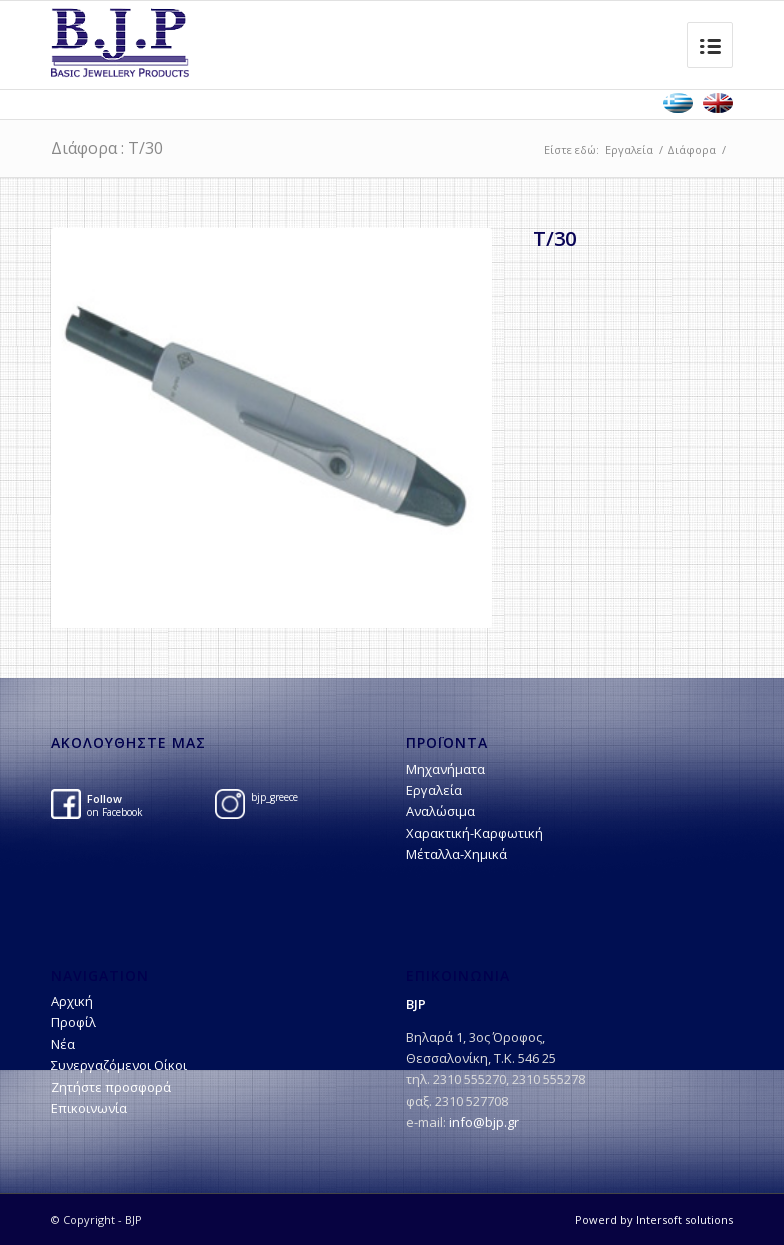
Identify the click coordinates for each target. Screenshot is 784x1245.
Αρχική (72, 1001)
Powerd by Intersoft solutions (654, 1219)
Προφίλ (73, 1022)
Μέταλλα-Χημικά (456, 854)
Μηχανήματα (445, 769)
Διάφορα (691, 149)
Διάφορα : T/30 (107, 148)
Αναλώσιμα (440, 811)
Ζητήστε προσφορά (111, 1087)
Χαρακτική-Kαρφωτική (474, 833)
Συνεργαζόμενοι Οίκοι (119, 1065)
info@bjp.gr (484, 1122)
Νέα (63, 1044)
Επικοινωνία (89, 1108)
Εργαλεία (629, 149)
